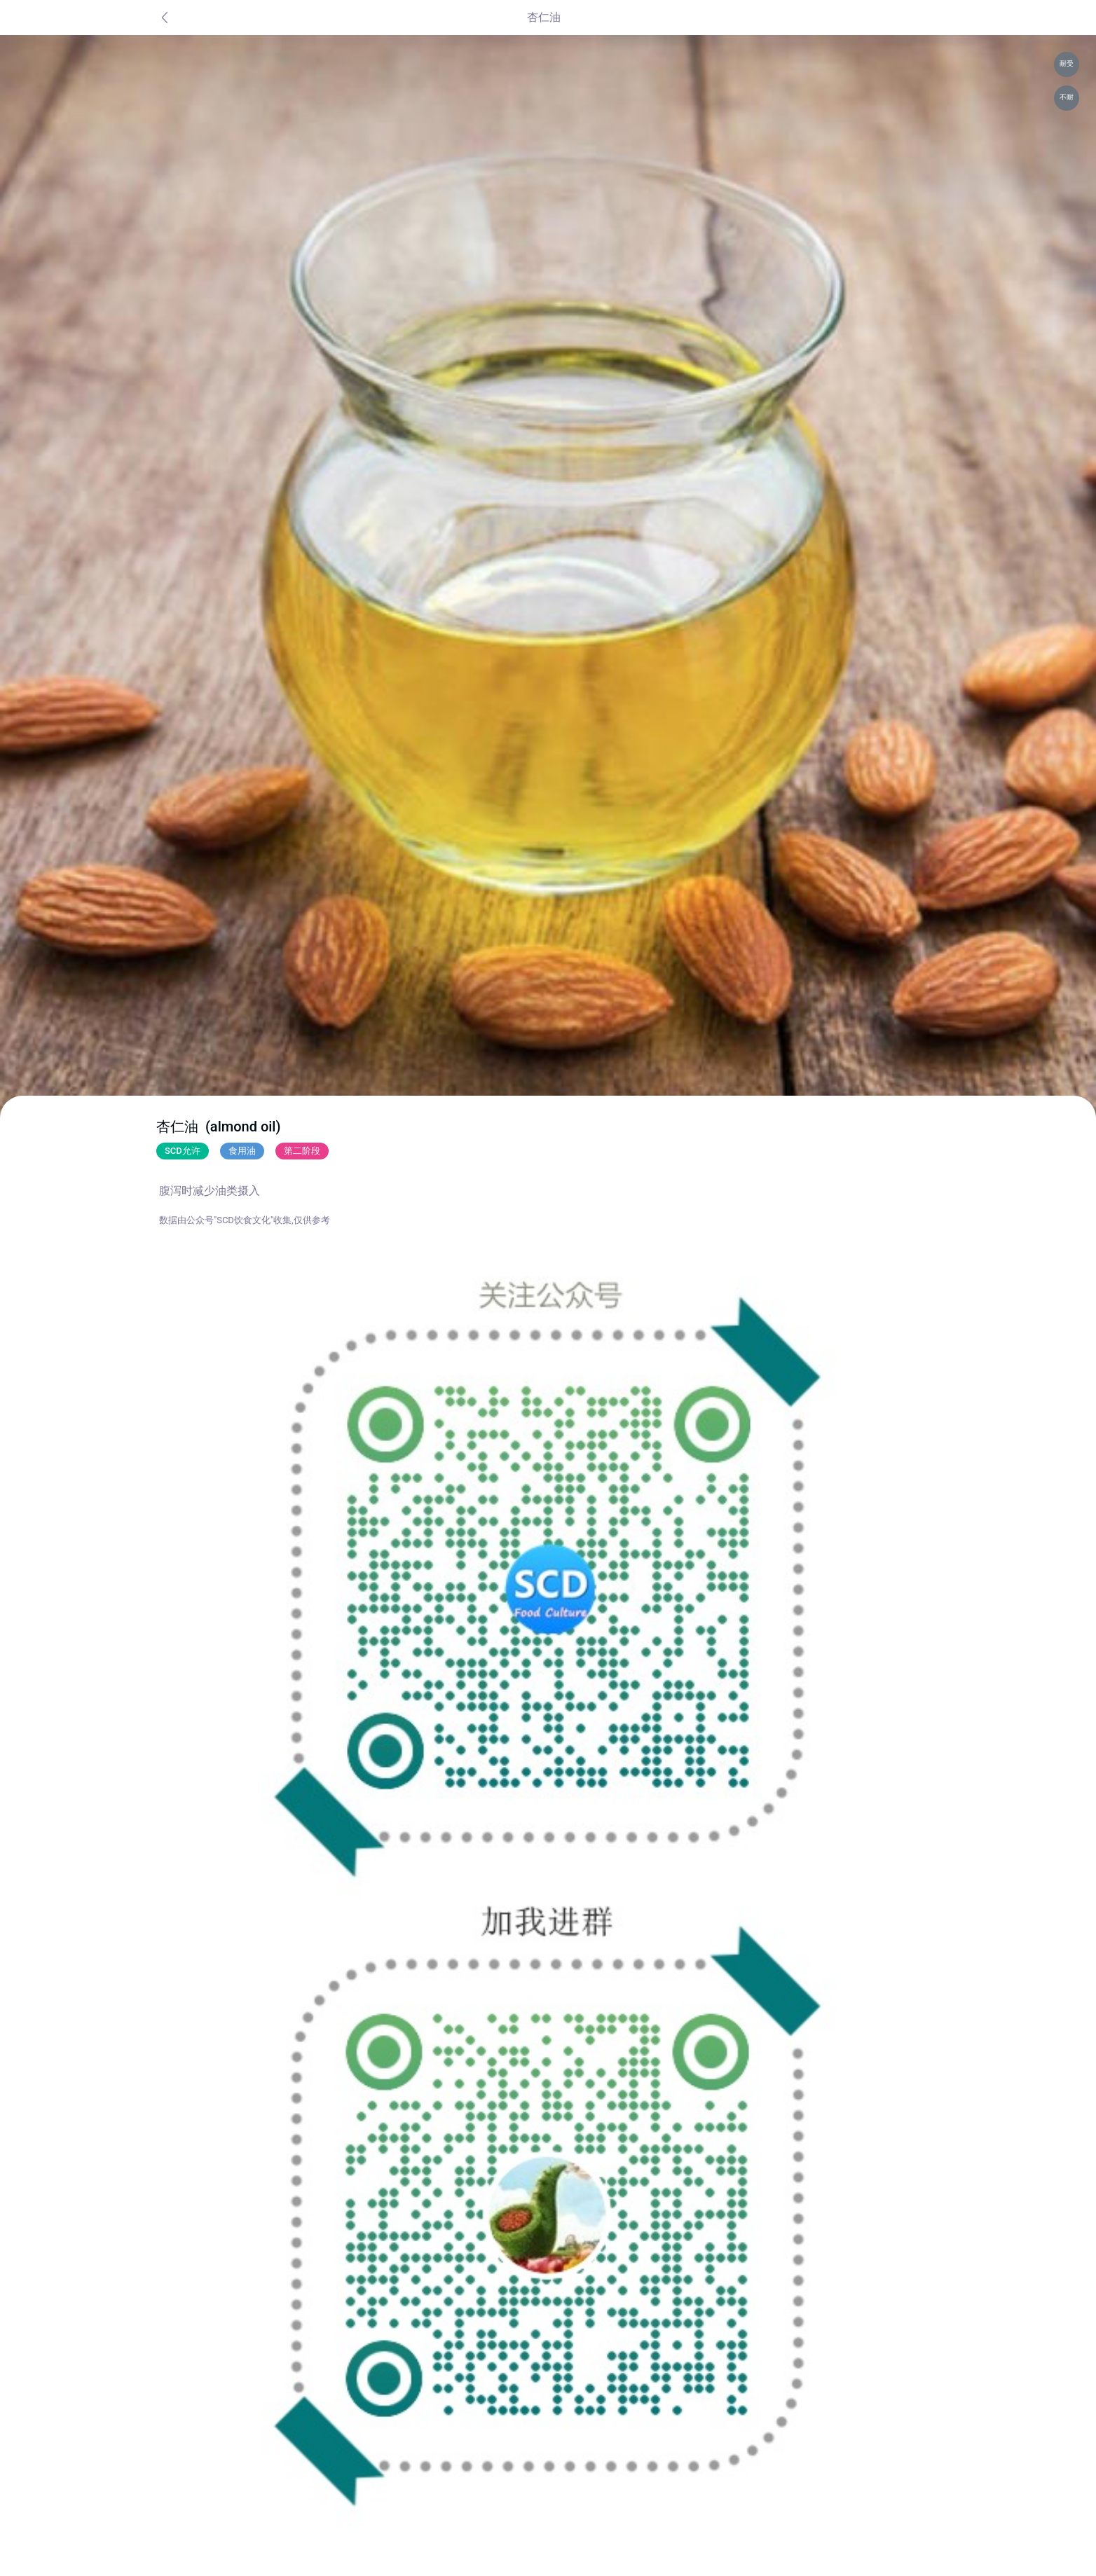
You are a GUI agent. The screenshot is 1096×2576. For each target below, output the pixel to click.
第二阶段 (302, 1150)
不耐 (1067, 97)
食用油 (242, 1150)
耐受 (1067, 63)
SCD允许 (182, 1150)
